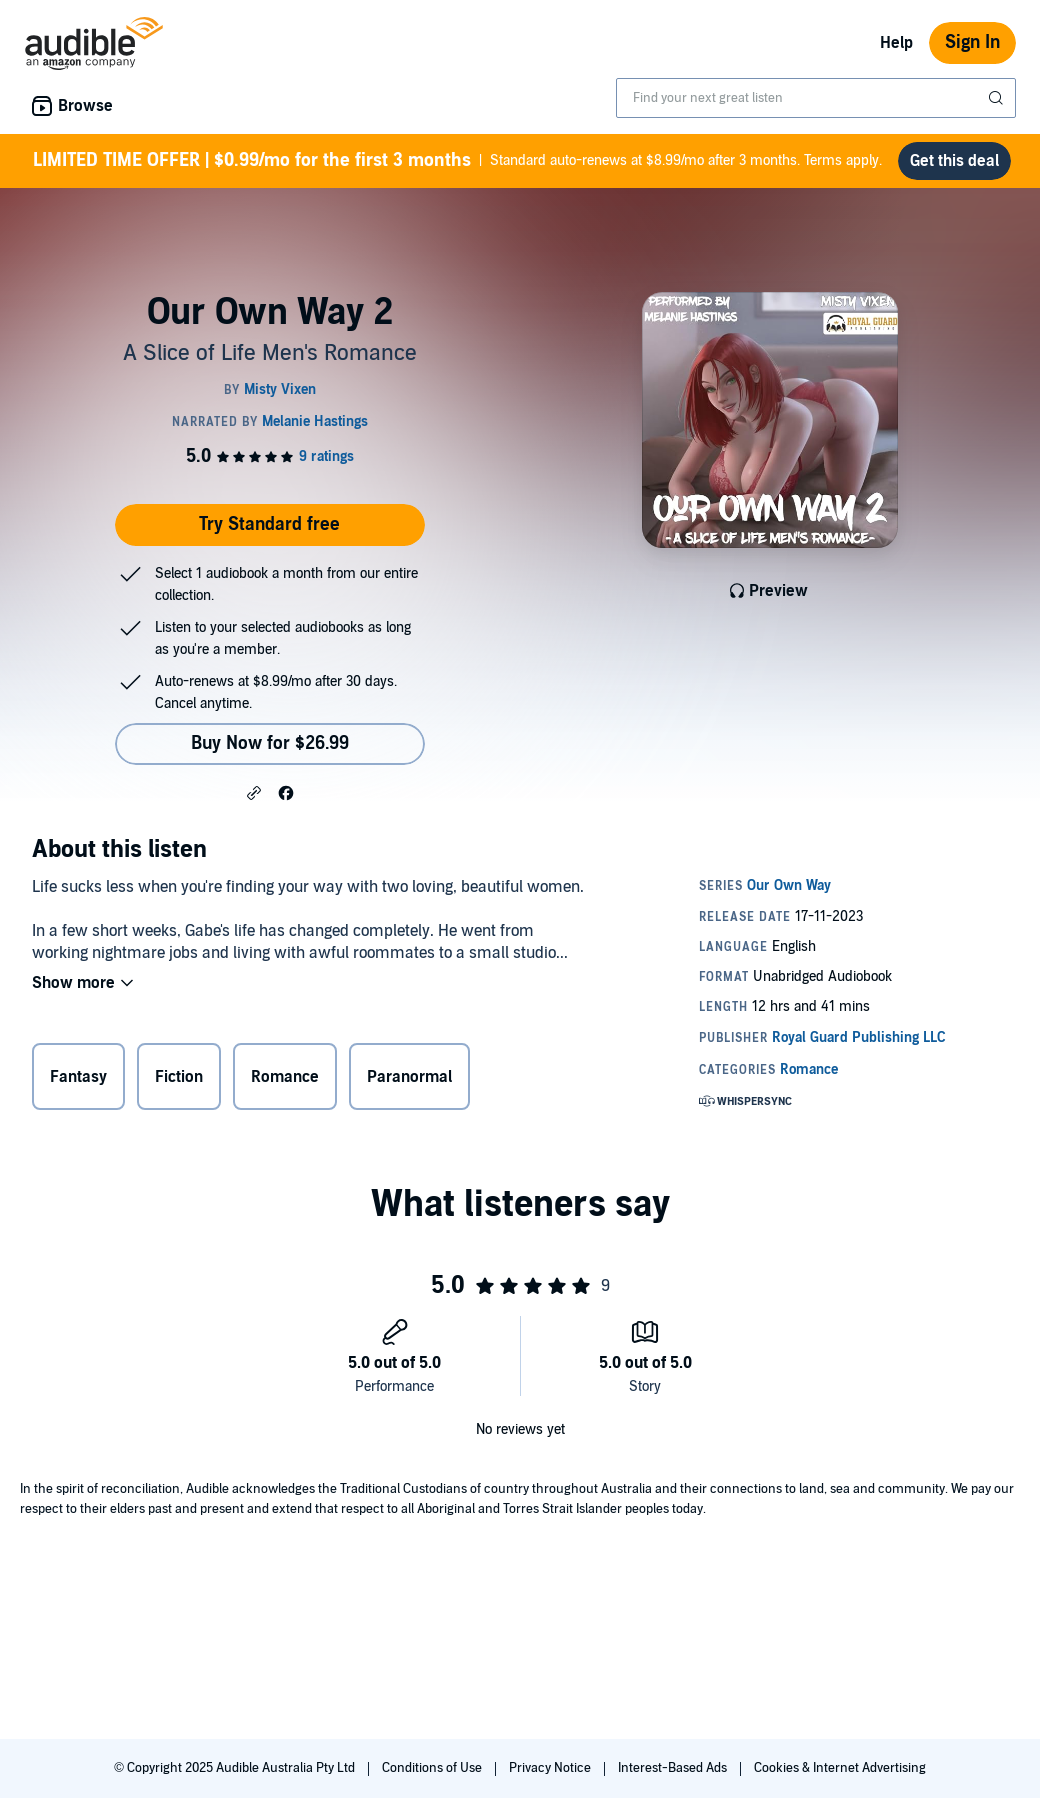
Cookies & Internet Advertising (840, 1768)
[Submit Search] (998, 98)
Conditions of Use (433, 1768)
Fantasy (78, 1077)
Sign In (972, 42)
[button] (254, 792)
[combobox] (816, 98)
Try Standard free (269, 524)
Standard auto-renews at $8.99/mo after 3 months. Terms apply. (457, 161)
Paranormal (409, 1077)
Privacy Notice (551, 1768)
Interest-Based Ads (674, 1768)
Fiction (179, 1077)
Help (896, 43)
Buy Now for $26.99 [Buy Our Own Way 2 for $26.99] (270, 743)
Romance (285, 1077)
